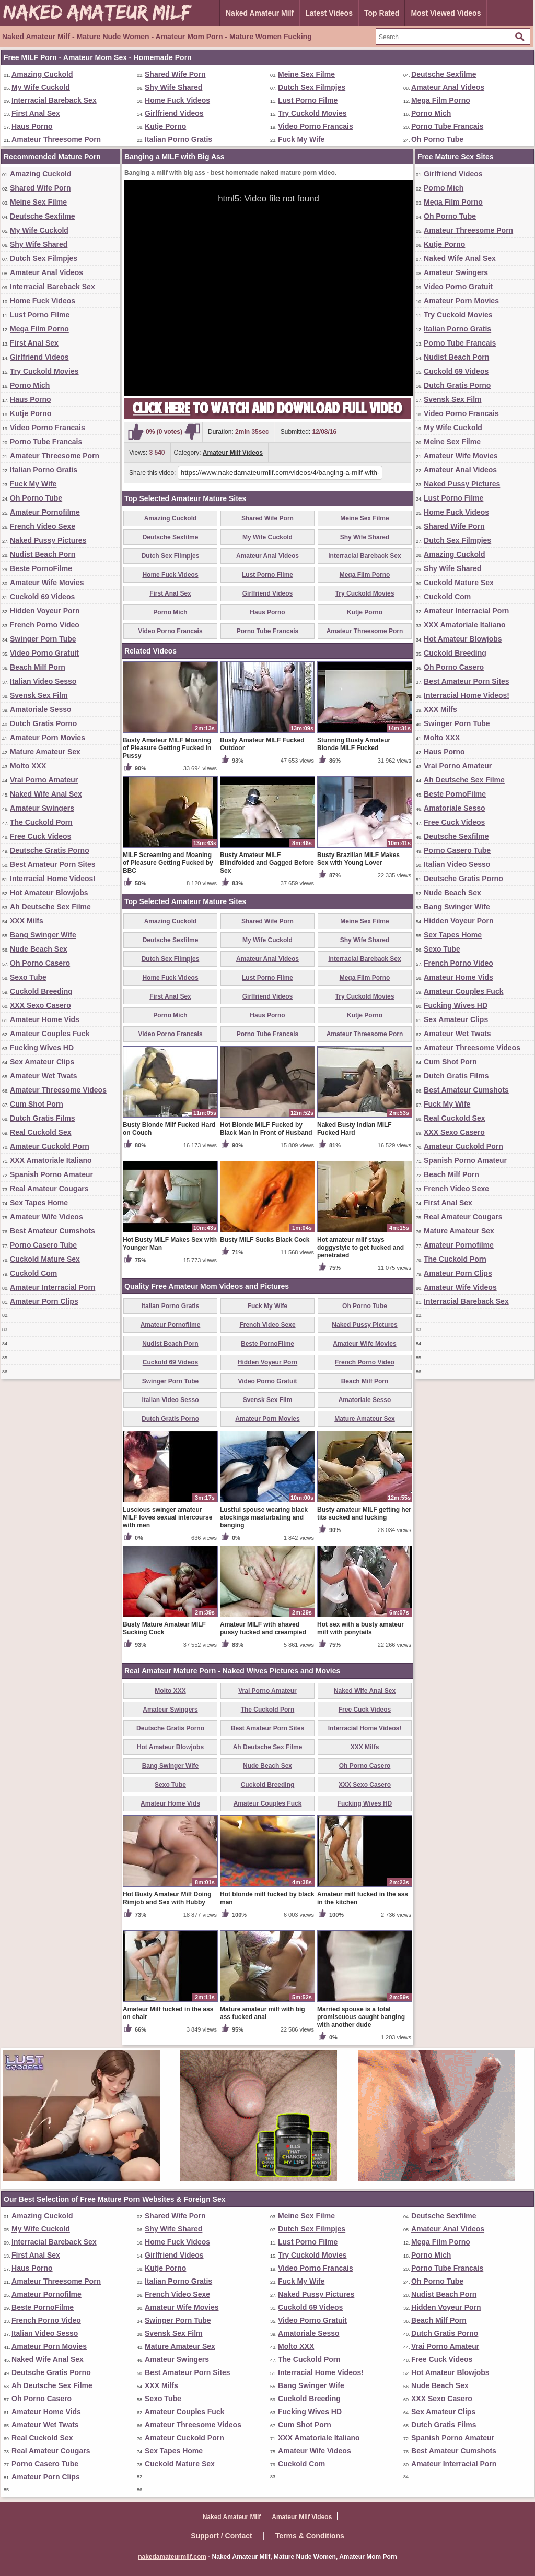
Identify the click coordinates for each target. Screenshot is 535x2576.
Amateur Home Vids (44, 1019)
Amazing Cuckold (42, 74)
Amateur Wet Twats (43, 1076)
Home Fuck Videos (177, 100)
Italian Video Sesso (43, 681)
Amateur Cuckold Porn (49, 1146)
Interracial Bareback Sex (54, 100)
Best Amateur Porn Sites (53, 864)
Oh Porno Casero (40, 963)
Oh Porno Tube (437, 139)
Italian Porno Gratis (178, 139)
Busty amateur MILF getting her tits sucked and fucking (364, 1513)
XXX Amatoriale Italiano (51, 1160)
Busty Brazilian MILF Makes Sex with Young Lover (358, 858)
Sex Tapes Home (39, 1202)
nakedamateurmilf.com (172, 2556)
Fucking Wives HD (42, 1047)
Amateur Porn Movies (47, 737)
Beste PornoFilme (41, 568)
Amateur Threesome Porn (56, 139)
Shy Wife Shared (173, 87)
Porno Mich (431, 113)
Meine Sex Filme (306, 74)
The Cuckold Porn (41, 822)
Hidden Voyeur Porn (45, 611)
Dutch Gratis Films (42, 1118)
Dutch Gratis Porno (43, 723)
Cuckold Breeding (41, 991)
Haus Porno (32, 126)
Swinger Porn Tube (43, 639)
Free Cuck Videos (40, 836)
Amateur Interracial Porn (52, 1287)
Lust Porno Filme (308, 100)
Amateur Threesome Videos (58, 1090)
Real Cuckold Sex (41, 1132)
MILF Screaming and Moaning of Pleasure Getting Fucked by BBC (168, 862)
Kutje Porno (165, 126)
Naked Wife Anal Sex (46, 794)
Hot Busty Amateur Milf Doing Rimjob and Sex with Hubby (167, 1898)
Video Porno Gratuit (44, 653)
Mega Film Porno (440, 100)
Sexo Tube (28, 977)
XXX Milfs (26, 921)
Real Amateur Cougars (49, 1188)
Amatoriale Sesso (41, 709)
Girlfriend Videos (174, 113)
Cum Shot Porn (36, 1104)
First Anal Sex (35, 113)
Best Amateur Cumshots (52, 1231)
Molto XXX (28, 766)
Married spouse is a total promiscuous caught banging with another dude (361, 2016)
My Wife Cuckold (40, 87)
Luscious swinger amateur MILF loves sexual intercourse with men (167, 1517)
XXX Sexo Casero (40, 1005)
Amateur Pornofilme (45, 512)
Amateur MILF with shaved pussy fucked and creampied (263, 1628)
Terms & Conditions (309, 2536)
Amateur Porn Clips (44, 1301)
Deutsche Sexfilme (443, 74)
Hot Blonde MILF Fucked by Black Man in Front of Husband (266, 1128)
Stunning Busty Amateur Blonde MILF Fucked (353, 744)
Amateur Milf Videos (233, 452)
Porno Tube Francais (447, 126)
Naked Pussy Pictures (48, 540)
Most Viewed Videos (446, 13)
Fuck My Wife (301, 139)
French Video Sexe (42, 526)
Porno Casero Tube (43, 1245)
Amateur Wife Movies (47, 582)
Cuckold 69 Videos (42, 596)
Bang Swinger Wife (43, 935)
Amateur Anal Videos (447, 87)
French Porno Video (44, 625)
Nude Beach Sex (38, 949)
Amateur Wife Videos (46, 1217)
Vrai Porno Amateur (44, 780)
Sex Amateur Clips (42, 1062)
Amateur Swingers (42, 808)
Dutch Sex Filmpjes (311, 87)
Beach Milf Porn (37, 667)
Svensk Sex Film (39, 695)
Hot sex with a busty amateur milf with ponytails (360, 1628)
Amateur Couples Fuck (49, 1033)
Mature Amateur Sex (45, 751)
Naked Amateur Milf (260, 13)
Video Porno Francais (315, 126)
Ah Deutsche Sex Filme (50, 907)
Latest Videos (329, 13)
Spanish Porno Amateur (51, 1174)
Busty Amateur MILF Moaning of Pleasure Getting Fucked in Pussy (167, 748)
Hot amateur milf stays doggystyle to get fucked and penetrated (360, 1247)
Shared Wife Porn (175, 74)
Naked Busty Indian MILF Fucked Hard (354, 1128)
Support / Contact (221, 2536)
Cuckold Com (33, 1273)
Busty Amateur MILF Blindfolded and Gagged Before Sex (267, 862)
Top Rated (381, 13)
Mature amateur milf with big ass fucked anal (262, 2013)
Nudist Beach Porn (42, 554)
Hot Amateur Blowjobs (49, 892)
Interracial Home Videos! (53, 878)
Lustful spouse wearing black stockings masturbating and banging (264, 1517)
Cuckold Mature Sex (45, 1259)
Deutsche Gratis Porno (49, 850)
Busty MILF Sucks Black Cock (264, 1239)
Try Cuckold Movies (312, 113)
